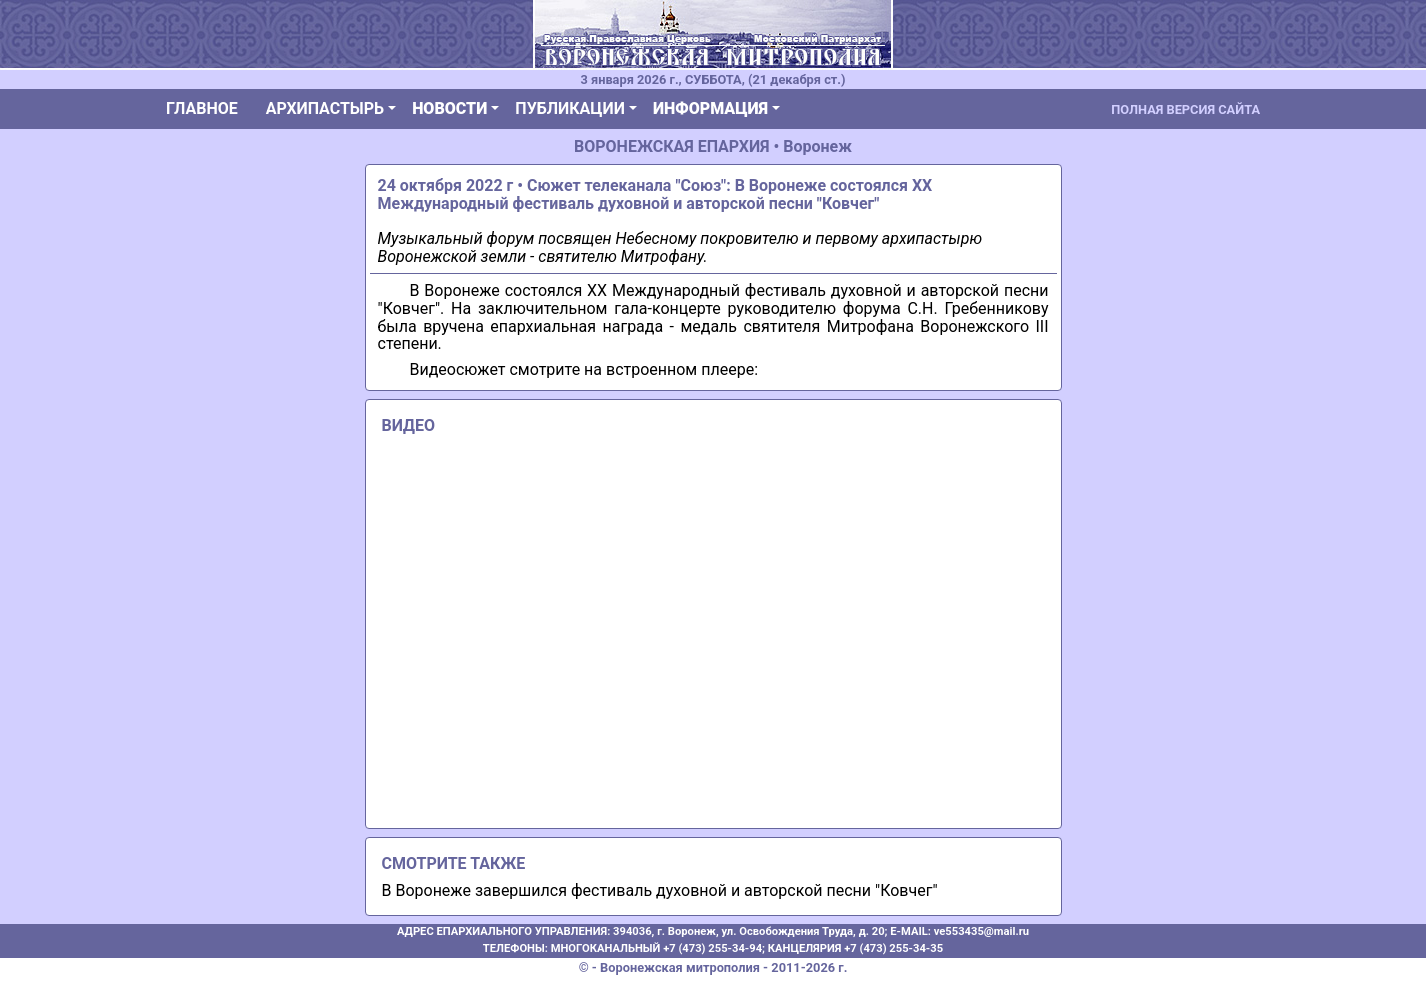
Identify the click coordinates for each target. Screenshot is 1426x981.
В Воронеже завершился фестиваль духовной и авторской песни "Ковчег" (660, 890)
